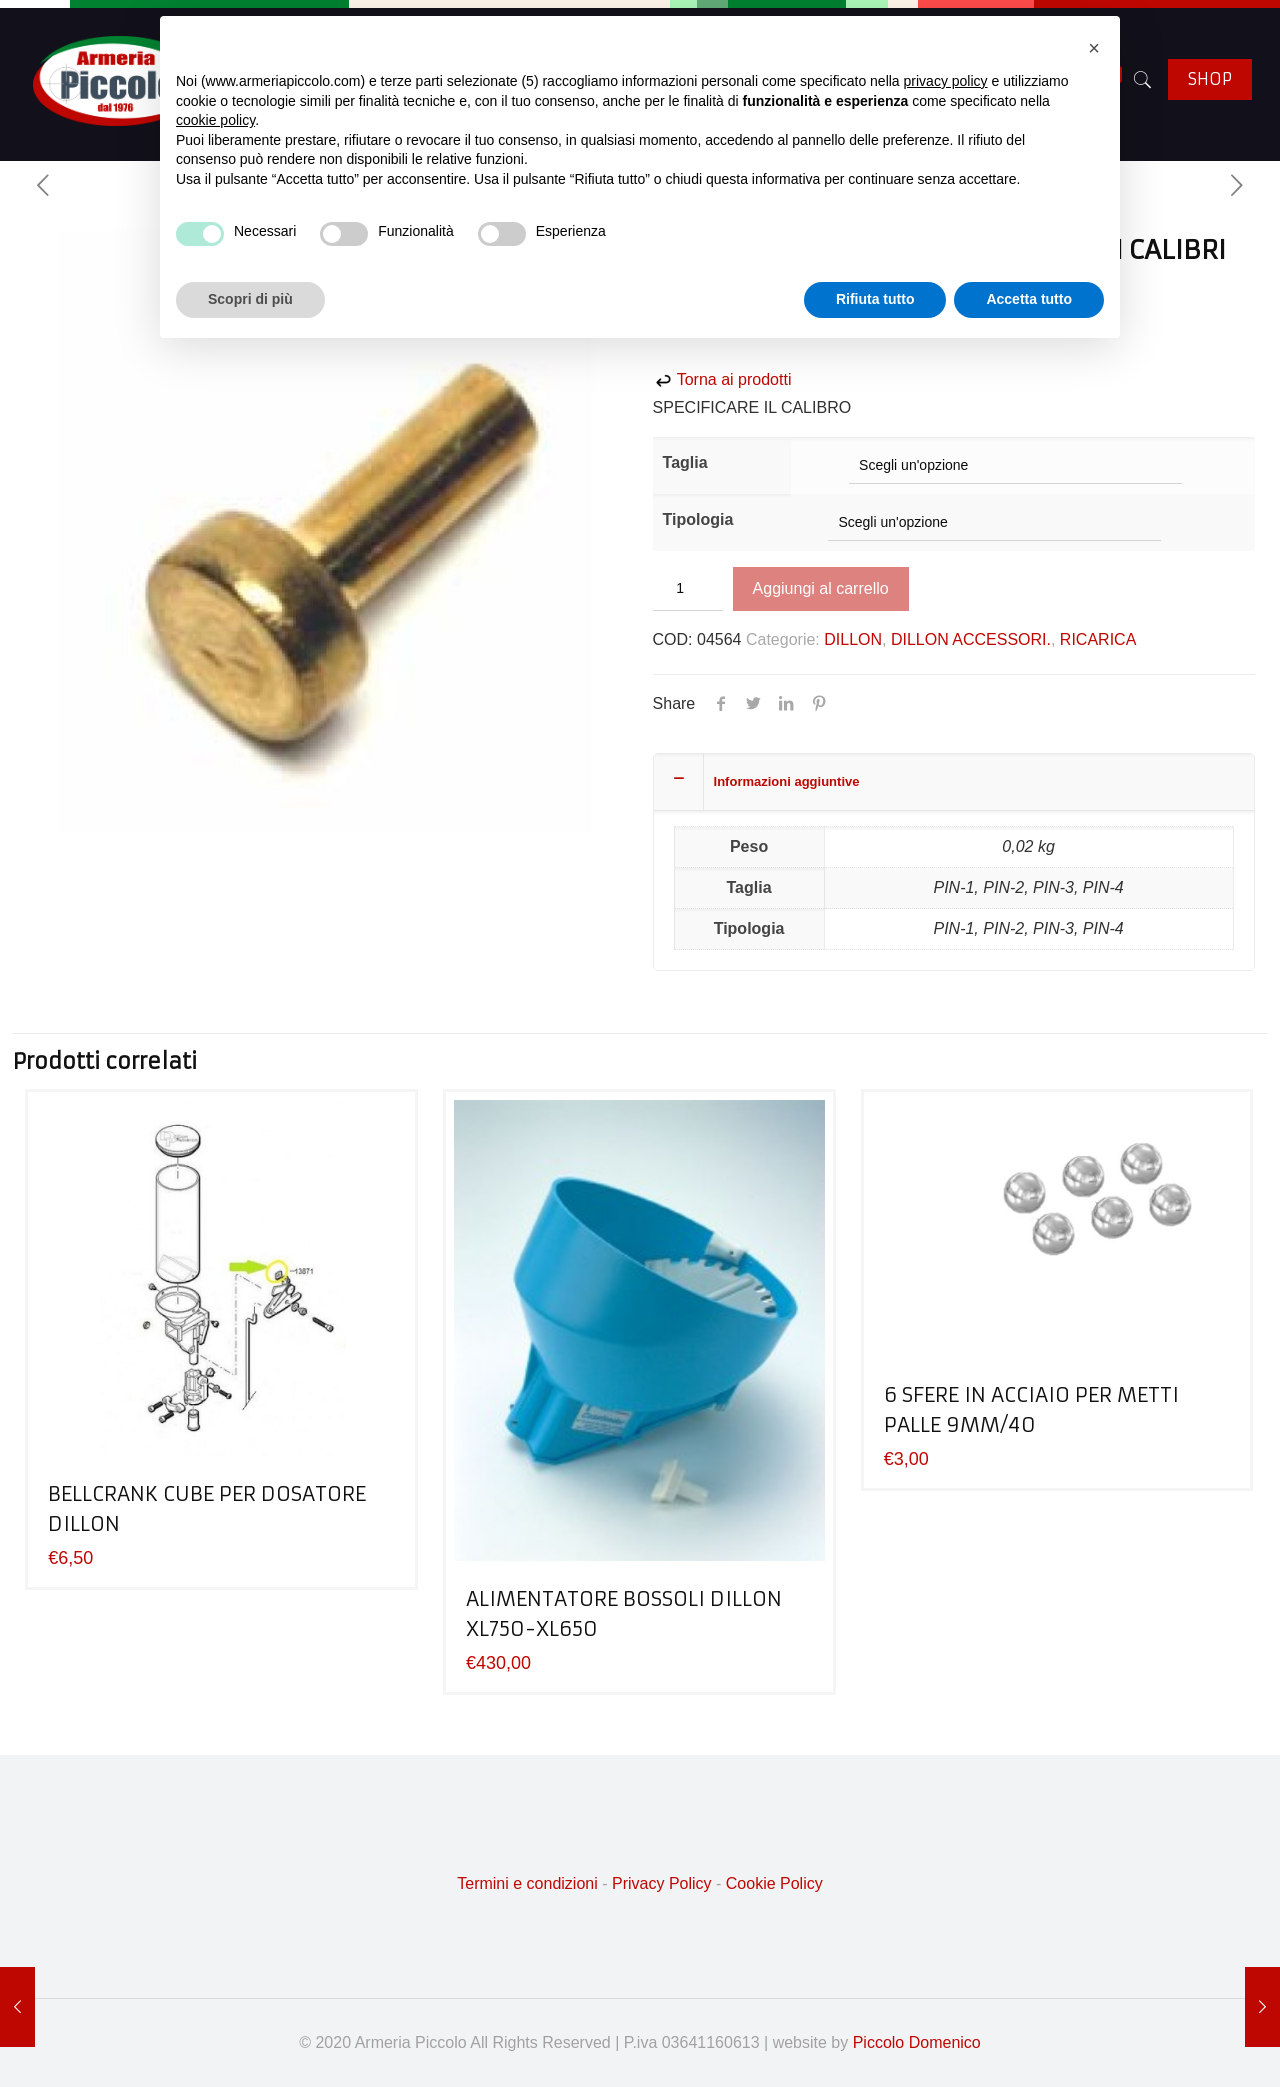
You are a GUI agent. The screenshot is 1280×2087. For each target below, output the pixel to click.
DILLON (853, 639)
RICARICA (1098, 639)
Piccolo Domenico (917, 2042)
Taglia (685, 462)
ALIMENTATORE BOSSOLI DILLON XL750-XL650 (624, 1613)
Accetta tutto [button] (1029, 299)
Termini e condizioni (527, 1883)
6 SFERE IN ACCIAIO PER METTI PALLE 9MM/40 (1031, 1409)
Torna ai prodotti (722, 379)
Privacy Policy (662, 1883)
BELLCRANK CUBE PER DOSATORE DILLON (207, 1508)
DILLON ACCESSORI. (971, 639)
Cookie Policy (774, 1883)
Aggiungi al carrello (821, 588)
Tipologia (698, 519)
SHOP (1210, 79)
